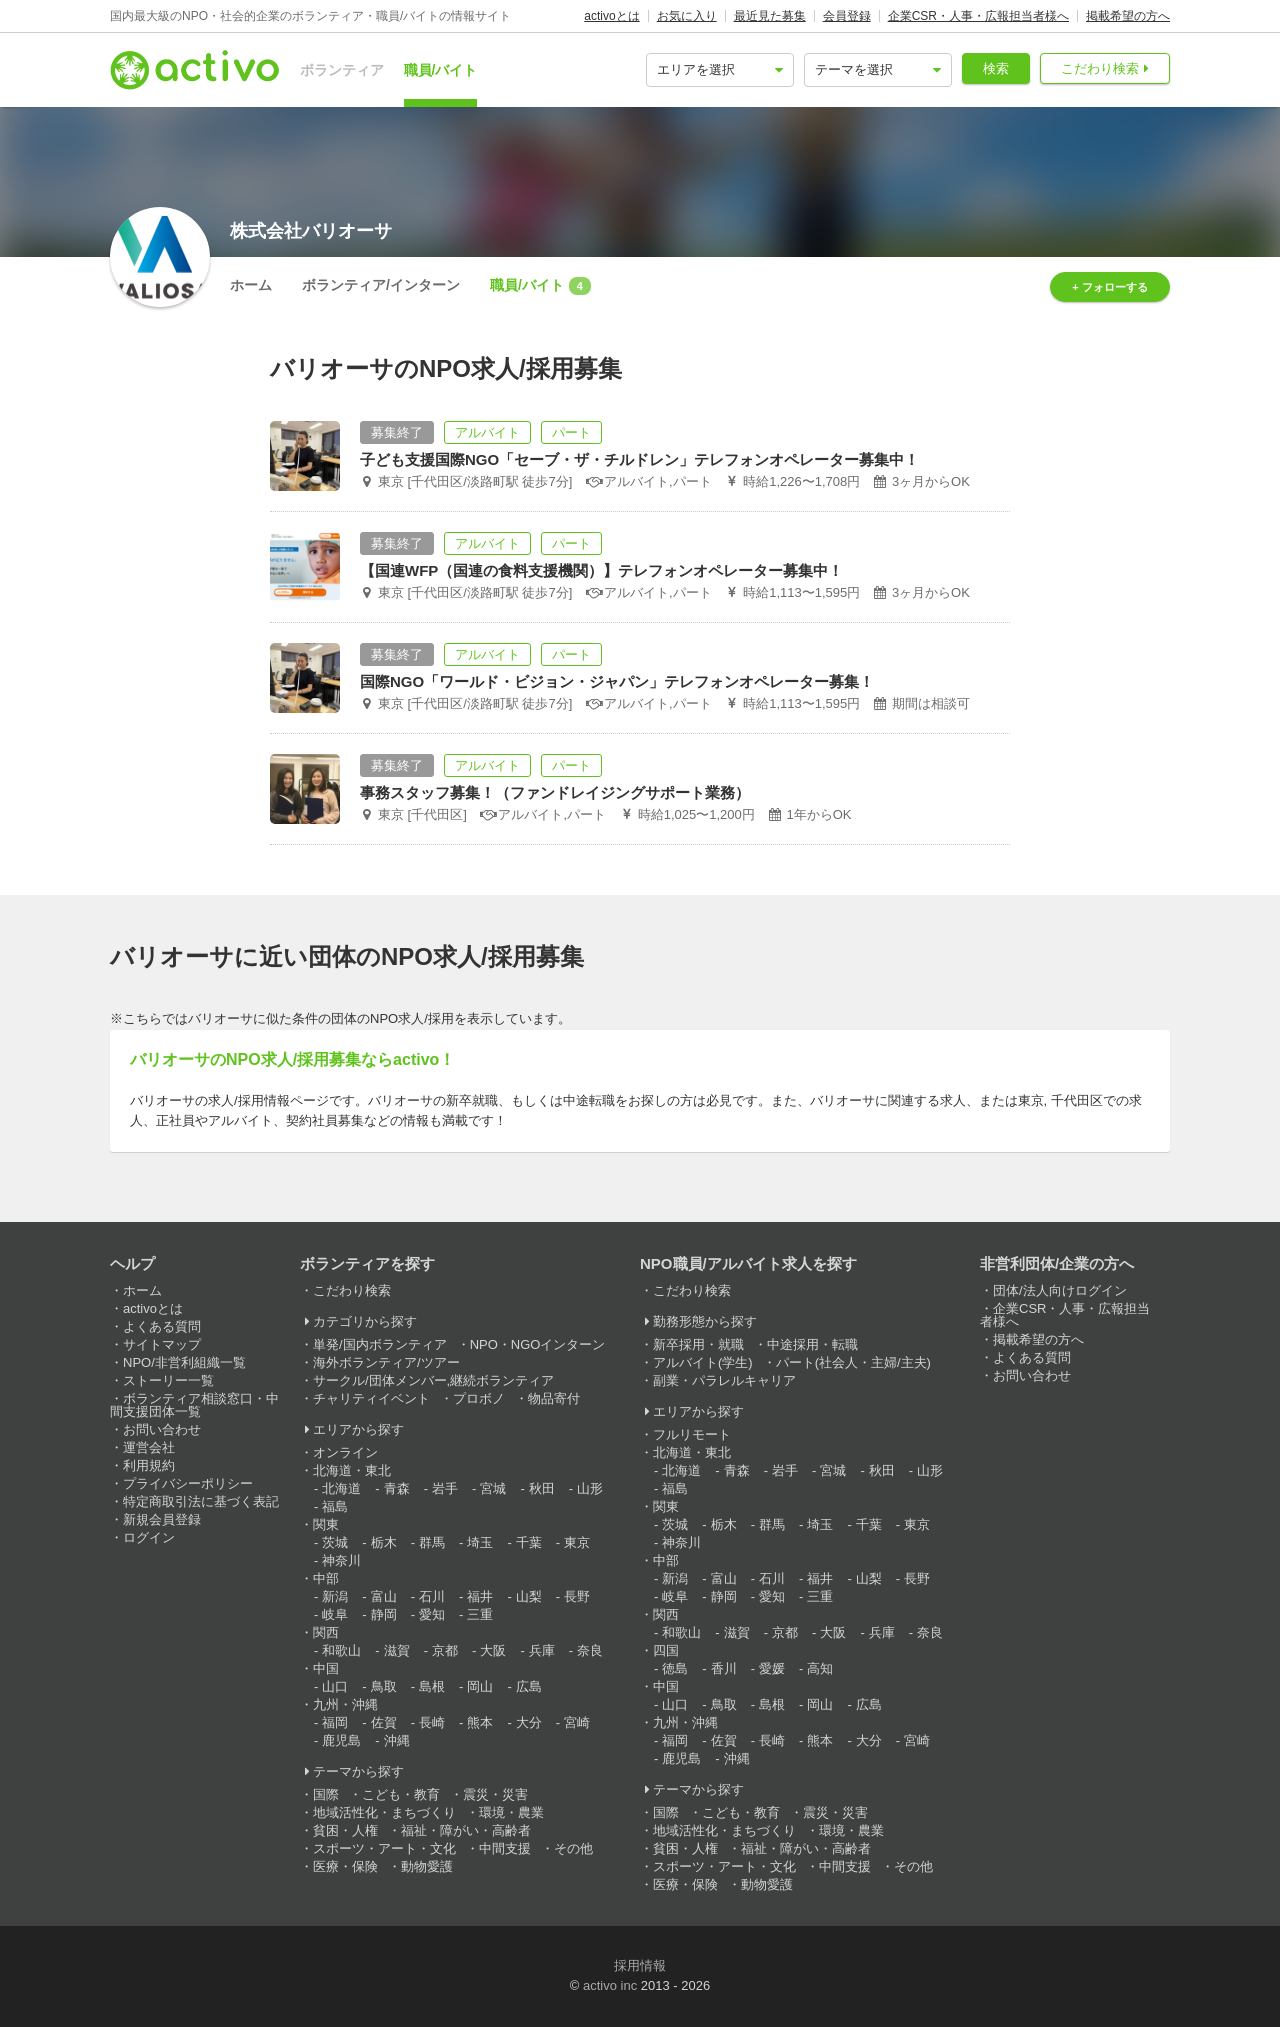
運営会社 (149, 1447)
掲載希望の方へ (1128, 16)
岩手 (445, 1488)
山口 (335, 1686)
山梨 (529, 1596)
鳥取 (384, 1686)
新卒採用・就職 (698, 1344)
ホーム (251, 285)
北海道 (341, 1488)
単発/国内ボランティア (380, 1344)
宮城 (493, 1488)
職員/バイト (441, 70)
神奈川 (341, 1560)
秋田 (542, 1488)
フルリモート (692, 1434)
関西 (326, 1632)
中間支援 (505, 1848)
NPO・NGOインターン (538, 1344)
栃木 (384, 1542)
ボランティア (342, 70)
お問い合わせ (162, 1429)
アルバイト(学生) (703, 1362)
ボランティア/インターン (381, 285)
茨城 (335, 1542)
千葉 (529, 1542)
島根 (432, 1686)
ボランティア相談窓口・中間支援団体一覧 (194, 1405)
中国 (326, 1668)
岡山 (480, 1686)
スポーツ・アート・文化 (384, 1848)
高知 (820, 1668)
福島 (335, 1506)
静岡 (384, 1614)
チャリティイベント (371, 1398)
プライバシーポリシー (188, 1483)
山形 (590, 1488)
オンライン (345, 1452)
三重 (480, 1614)
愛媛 (772, 1668)
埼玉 (480, 1542)
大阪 (493, 1650)
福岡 (335, 1722)
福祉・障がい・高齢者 (466, 1830)
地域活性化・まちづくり (384, 1812)
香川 (724, 1668)
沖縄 (397, 1740)
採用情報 (640, 1965)
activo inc (610, 1985)
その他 (573, 1848)
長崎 (432, 1722)
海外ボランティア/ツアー (386, 1362)
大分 (529, 1722)
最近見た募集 (770, 16)
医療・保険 (345, 1866)
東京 (577, 1542)
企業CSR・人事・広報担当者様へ (978, 16)
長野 (577, 1596)
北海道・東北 (352, 1470)
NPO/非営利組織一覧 (184, 1362)
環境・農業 (511, 1812)
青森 (397, 1488)
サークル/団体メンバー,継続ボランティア (433, 1380)
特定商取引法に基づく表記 (201, 1501)
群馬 (432, 1542)
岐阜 (335, 1614)
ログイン (149, 1537)
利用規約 (149, 1465)
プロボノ (479, 1398)
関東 (326, 1524)
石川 (432, 1596)
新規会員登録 (162, 1519)
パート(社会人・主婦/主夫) (853, 1362)
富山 (384, 1596)
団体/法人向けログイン (1060, 1290)
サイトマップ (162, 1344)
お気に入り (687, 16)
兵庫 (542, 1650)
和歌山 (341, 1650)
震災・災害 (495, 1794)
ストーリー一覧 (168, 1380)
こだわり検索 (1100, 68)
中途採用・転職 (812, 1344)
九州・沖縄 (345, 1704)
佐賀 (384, 1722)
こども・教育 (401, 1794)
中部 (326, 1578)
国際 (326, 1794)
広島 (529, 1686)
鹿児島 (341, 1740)
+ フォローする (1109, 287)
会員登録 (847, 16)
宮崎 (577, 1722)
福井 (480, 1596)
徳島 (675, 1668)
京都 (445, 1650)
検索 (996, 68)
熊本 (480, 1722)
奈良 (590, 1650)
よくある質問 (162, 1326)
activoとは (611, 16)
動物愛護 (427, 1866)
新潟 (335, 1596)
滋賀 (397, 1650)
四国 (666, 1650)
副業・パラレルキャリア (724, 1380)
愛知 (432, 1614)
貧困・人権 (345, 1830)
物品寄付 (554, 1398)
